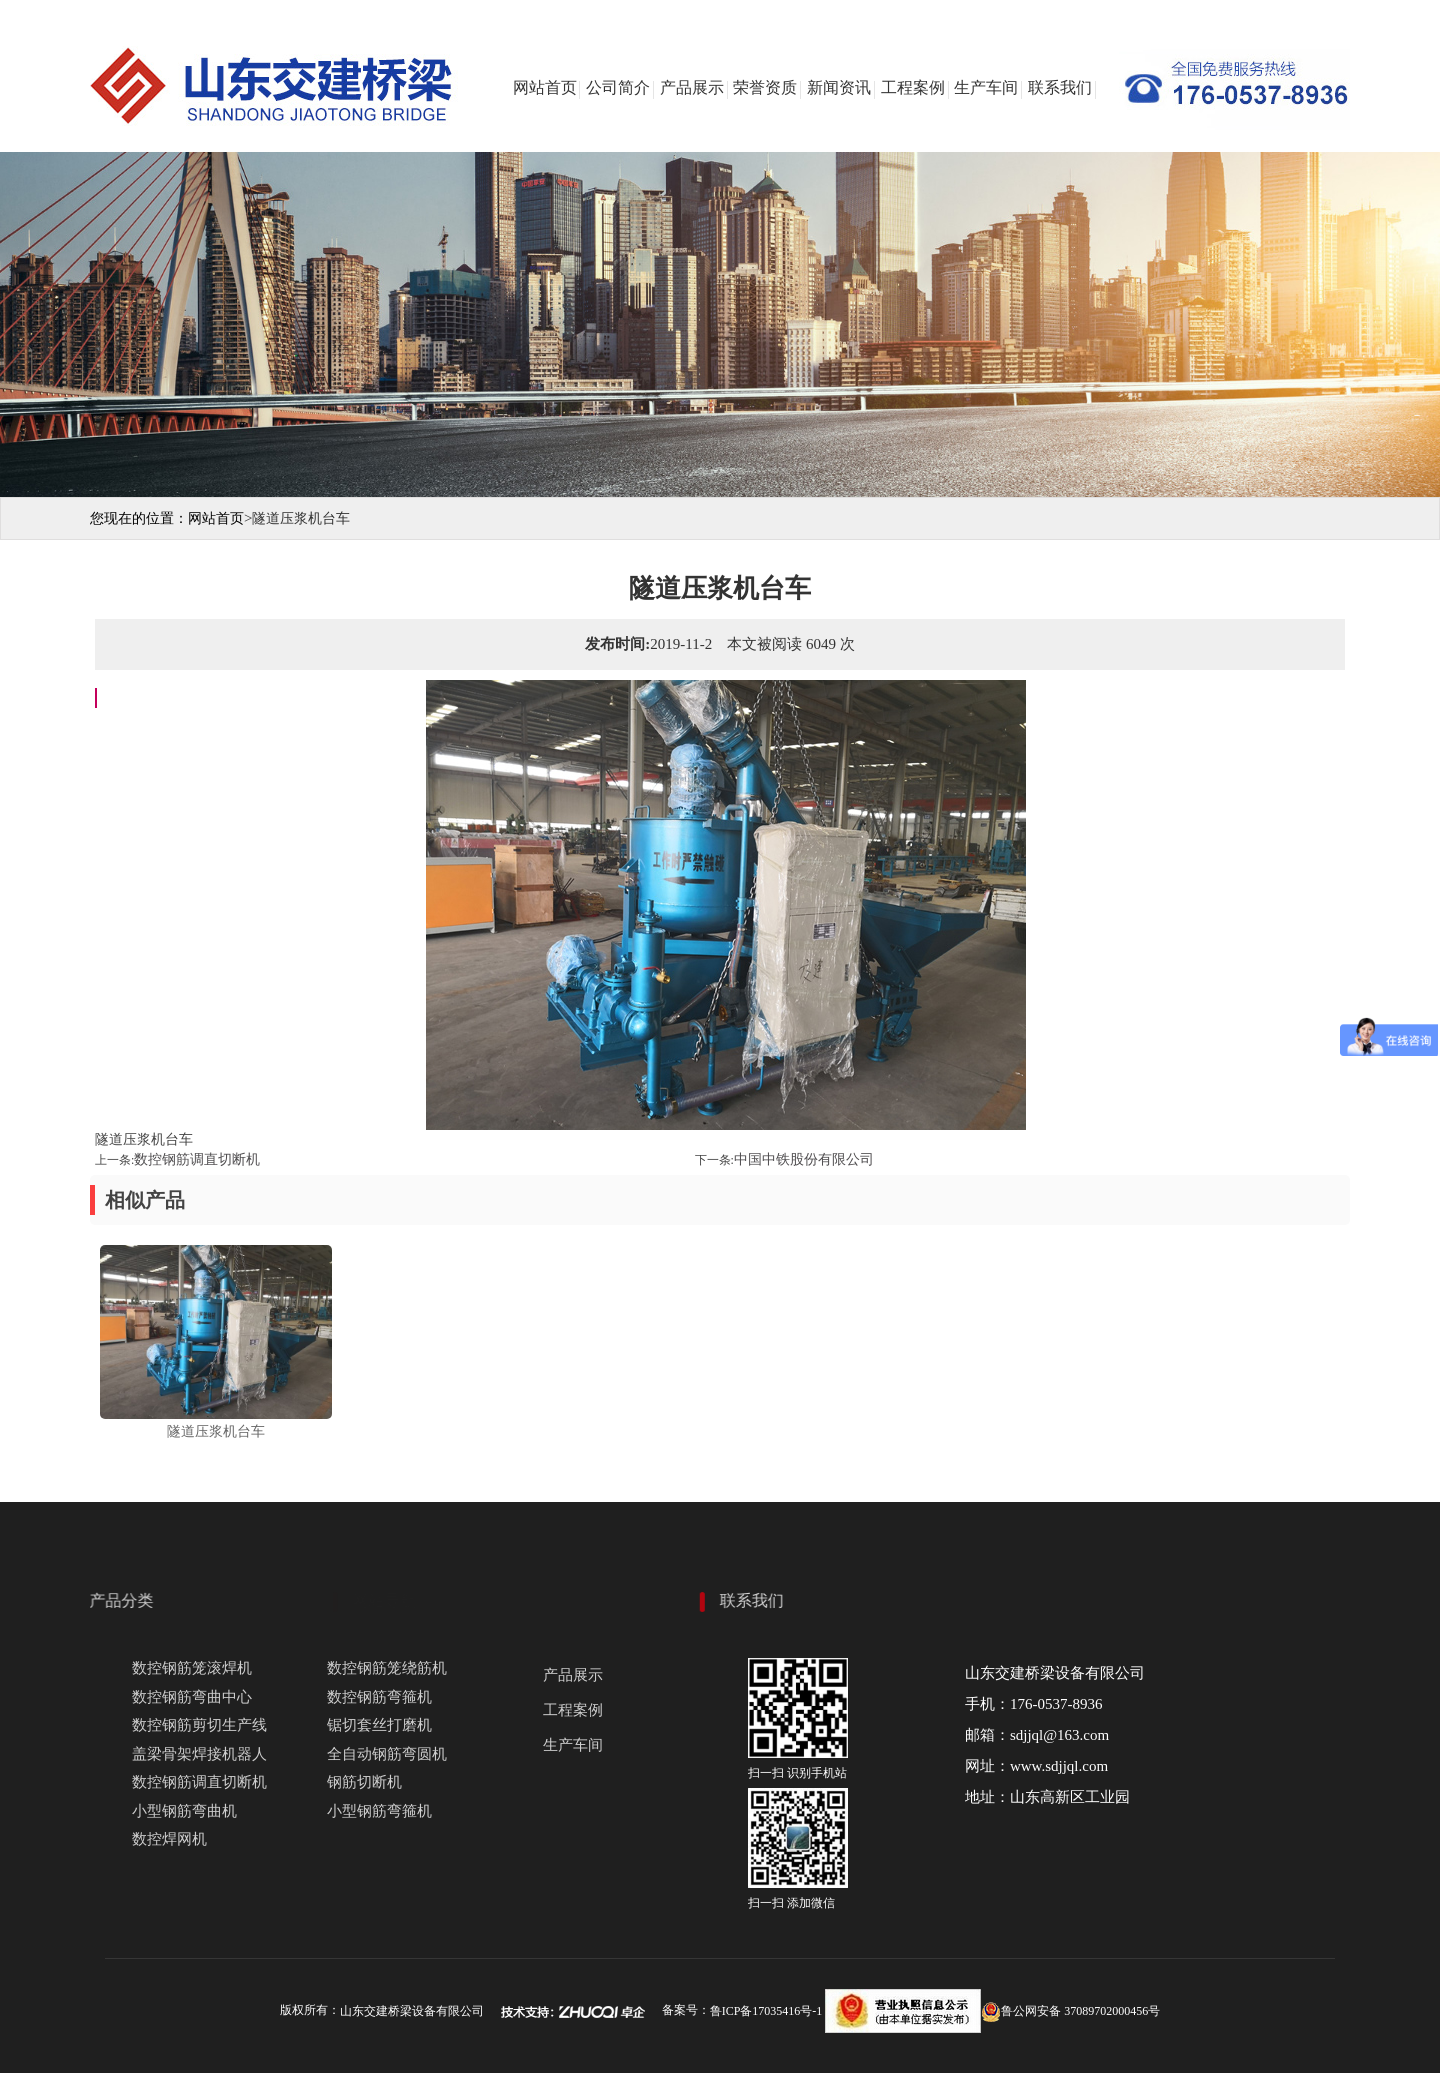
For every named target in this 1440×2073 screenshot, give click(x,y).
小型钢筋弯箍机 (379, 1811)
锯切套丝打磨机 (379, 1725)
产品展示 (692, 87)
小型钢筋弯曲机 (184, 1811)
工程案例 (913, 87)
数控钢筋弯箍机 (379, 1697)
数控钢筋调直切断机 (197, 1159)
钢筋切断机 (364, 1782)
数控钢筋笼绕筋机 (387, 1668)
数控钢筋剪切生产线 (199, 1725)
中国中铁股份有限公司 (804, 1159)
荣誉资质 (765, 87)
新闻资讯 (839, 87)
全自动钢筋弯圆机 (387, 1754)
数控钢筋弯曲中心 (192, 1697)
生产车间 (986, 87)
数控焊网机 (169, 1839)
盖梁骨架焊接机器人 (199, 1754)
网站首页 (545, 87)
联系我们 (1060, 87)
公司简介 (618, 87)
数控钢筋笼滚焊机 (192, 1668)
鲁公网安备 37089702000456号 (1070, 2011)
